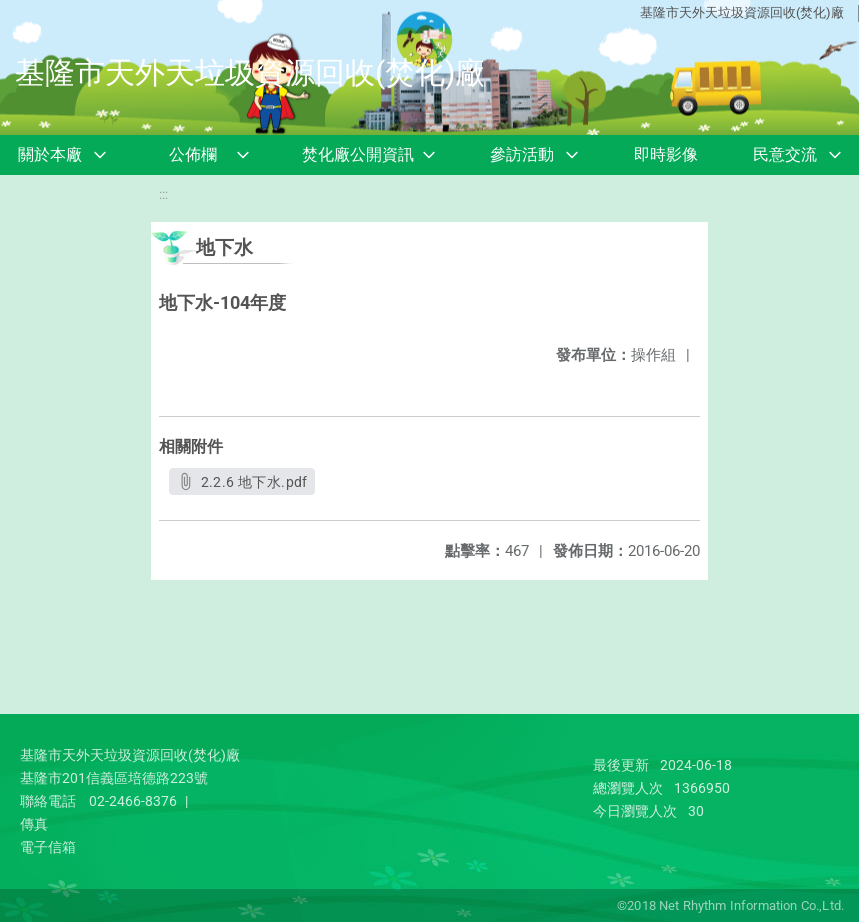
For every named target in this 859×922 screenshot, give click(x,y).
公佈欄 (193, 154)
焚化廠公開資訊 (358, 154)
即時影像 (666, 154)
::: (163, 194)
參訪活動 (522, 154)
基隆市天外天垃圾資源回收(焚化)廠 (742, 12)
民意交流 (785, 154)
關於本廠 (50, 154)
